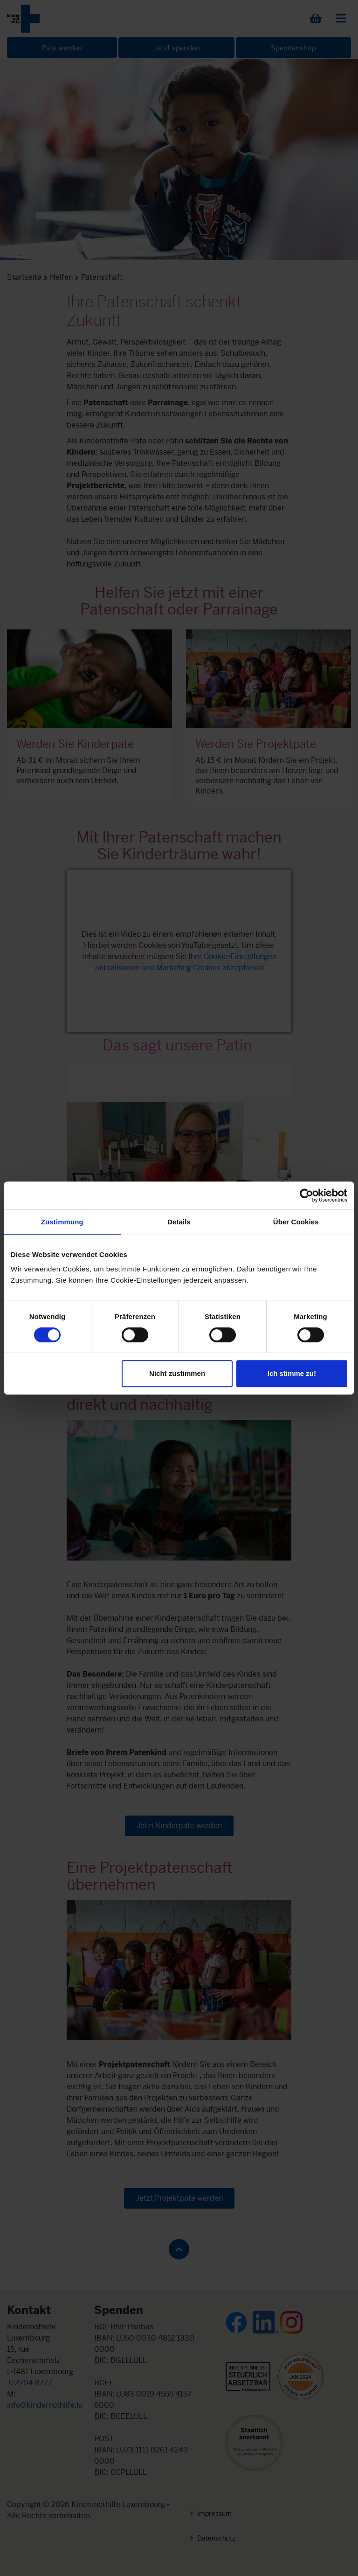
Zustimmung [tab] (62, 1222)
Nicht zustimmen (177, 1373)
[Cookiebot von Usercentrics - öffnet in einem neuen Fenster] (306, 1195)
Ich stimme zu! (292, 1373)
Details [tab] (179, 1222)
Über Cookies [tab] (296, 1222)
